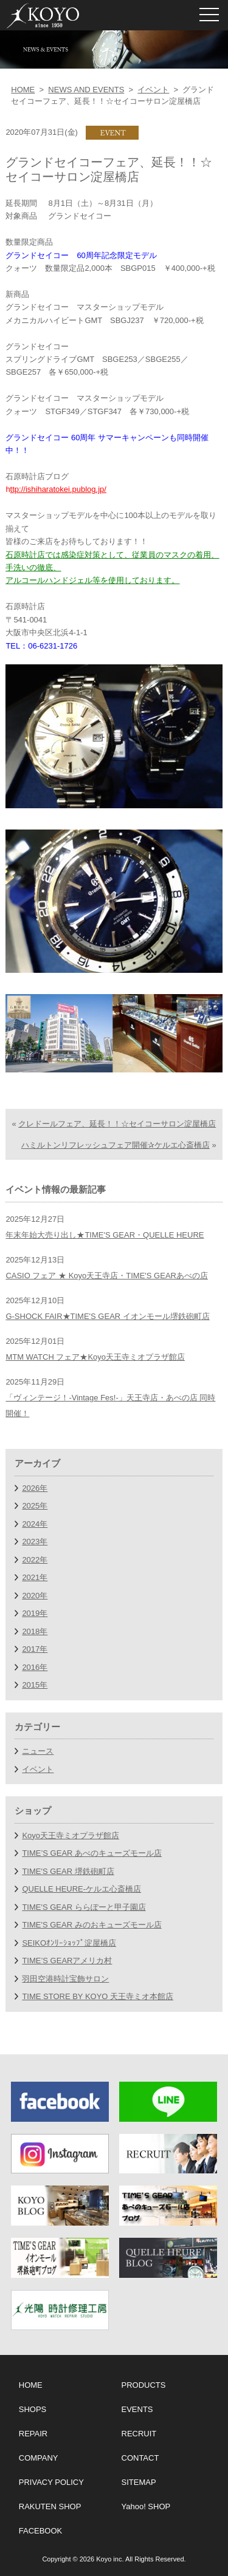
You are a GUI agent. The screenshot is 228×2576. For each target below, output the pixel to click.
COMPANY (38, 2457)
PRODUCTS (144, 2385)
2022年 (34, 1559)
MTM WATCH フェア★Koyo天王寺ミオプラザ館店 (95, 1356)
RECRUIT (139, 2433)
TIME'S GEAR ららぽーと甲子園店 (83, 1907)
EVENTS (137, 2409)
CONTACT (140, 2457)
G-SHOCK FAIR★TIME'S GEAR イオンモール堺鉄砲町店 (107, 1316)
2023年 (34, 1541)
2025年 (34, 1505)
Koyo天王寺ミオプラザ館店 (70, 1835)
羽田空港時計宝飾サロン (65, 1978)
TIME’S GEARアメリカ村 (67, 1960)
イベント (153, 89)
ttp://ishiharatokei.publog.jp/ (58, 489)
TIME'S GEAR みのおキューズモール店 (91, 1924)
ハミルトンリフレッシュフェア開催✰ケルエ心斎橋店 (115, 1145)
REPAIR (33, 2433)
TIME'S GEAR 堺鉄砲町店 (68, 1871)
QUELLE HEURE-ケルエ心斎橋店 (81, 1888)
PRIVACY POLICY (51, 2482)
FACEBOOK (41, 2530)
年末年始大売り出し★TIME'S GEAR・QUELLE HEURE (104, 1234)
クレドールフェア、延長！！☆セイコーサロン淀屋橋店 (117, 1123)
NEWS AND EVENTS (86, 89)
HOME (23, 89)
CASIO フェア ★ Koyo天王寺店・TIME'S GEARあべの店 (106, 1275)
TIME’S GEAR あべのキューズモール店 (92, 1853)
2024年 (34, 1523)
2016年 (34, 1667)
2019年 (34, 1613)
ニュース (38, 1751)
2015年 (34, 1684)
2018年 (34, 1631)
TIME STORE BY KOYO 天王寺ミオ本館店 (97, 1996)
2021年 (34, 1577)
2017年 (34, 1649)
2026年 (34, 1488)
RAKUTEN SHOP (50, 2506)
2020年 (34, 1595)
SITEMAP (139, 2482)
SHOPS (33, 2409)
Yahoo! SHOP (146, 2506)
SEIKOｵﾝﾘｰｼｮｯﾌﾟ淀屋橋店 (69, 1942)
